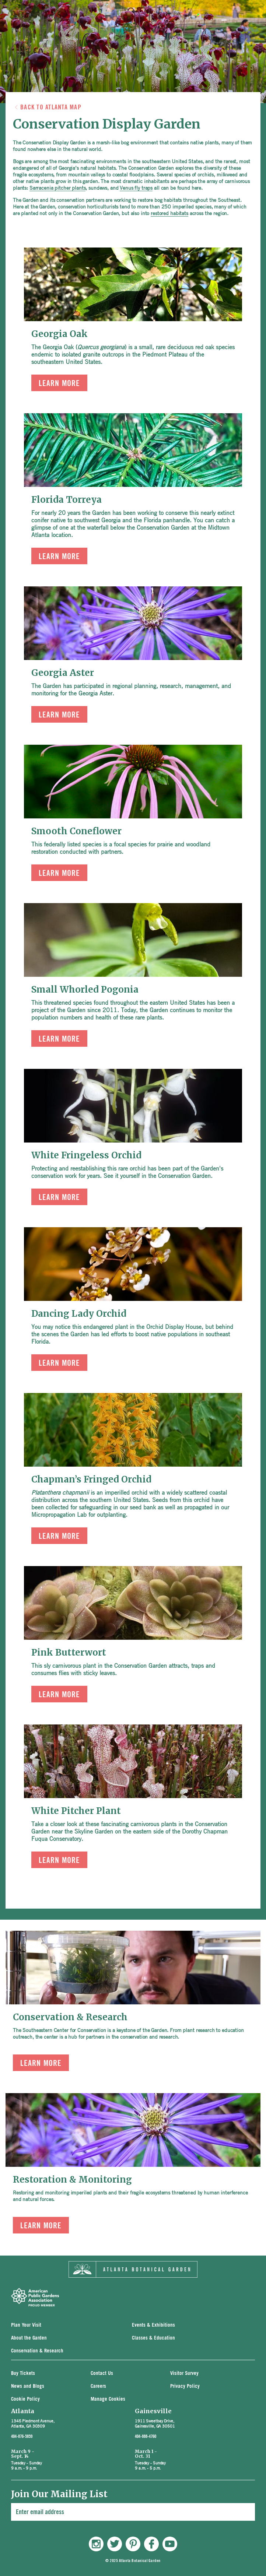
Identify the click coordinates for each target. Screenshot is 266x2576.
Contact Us (102, 2373)
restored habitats (169, 213)
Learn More (59, 383)
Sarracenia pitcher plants (57, 187)
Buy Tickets (23, 2373)
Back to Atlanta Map (50, 107)
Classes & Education (153, 2338)
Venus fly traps (136, 187)
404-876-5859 (21, 2436)
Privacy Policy (185, 2386)
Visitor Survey (184, 2373)
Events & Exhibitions (153, 2325)
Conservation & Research (37, 2351)
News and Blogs (27, 2386)
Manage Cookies (108, 2399)
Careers (98, 2386)
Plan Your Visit (26, 2325)
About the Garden (29, 2338)
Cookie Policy (25, 2399)
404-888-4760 (145, 2436)
